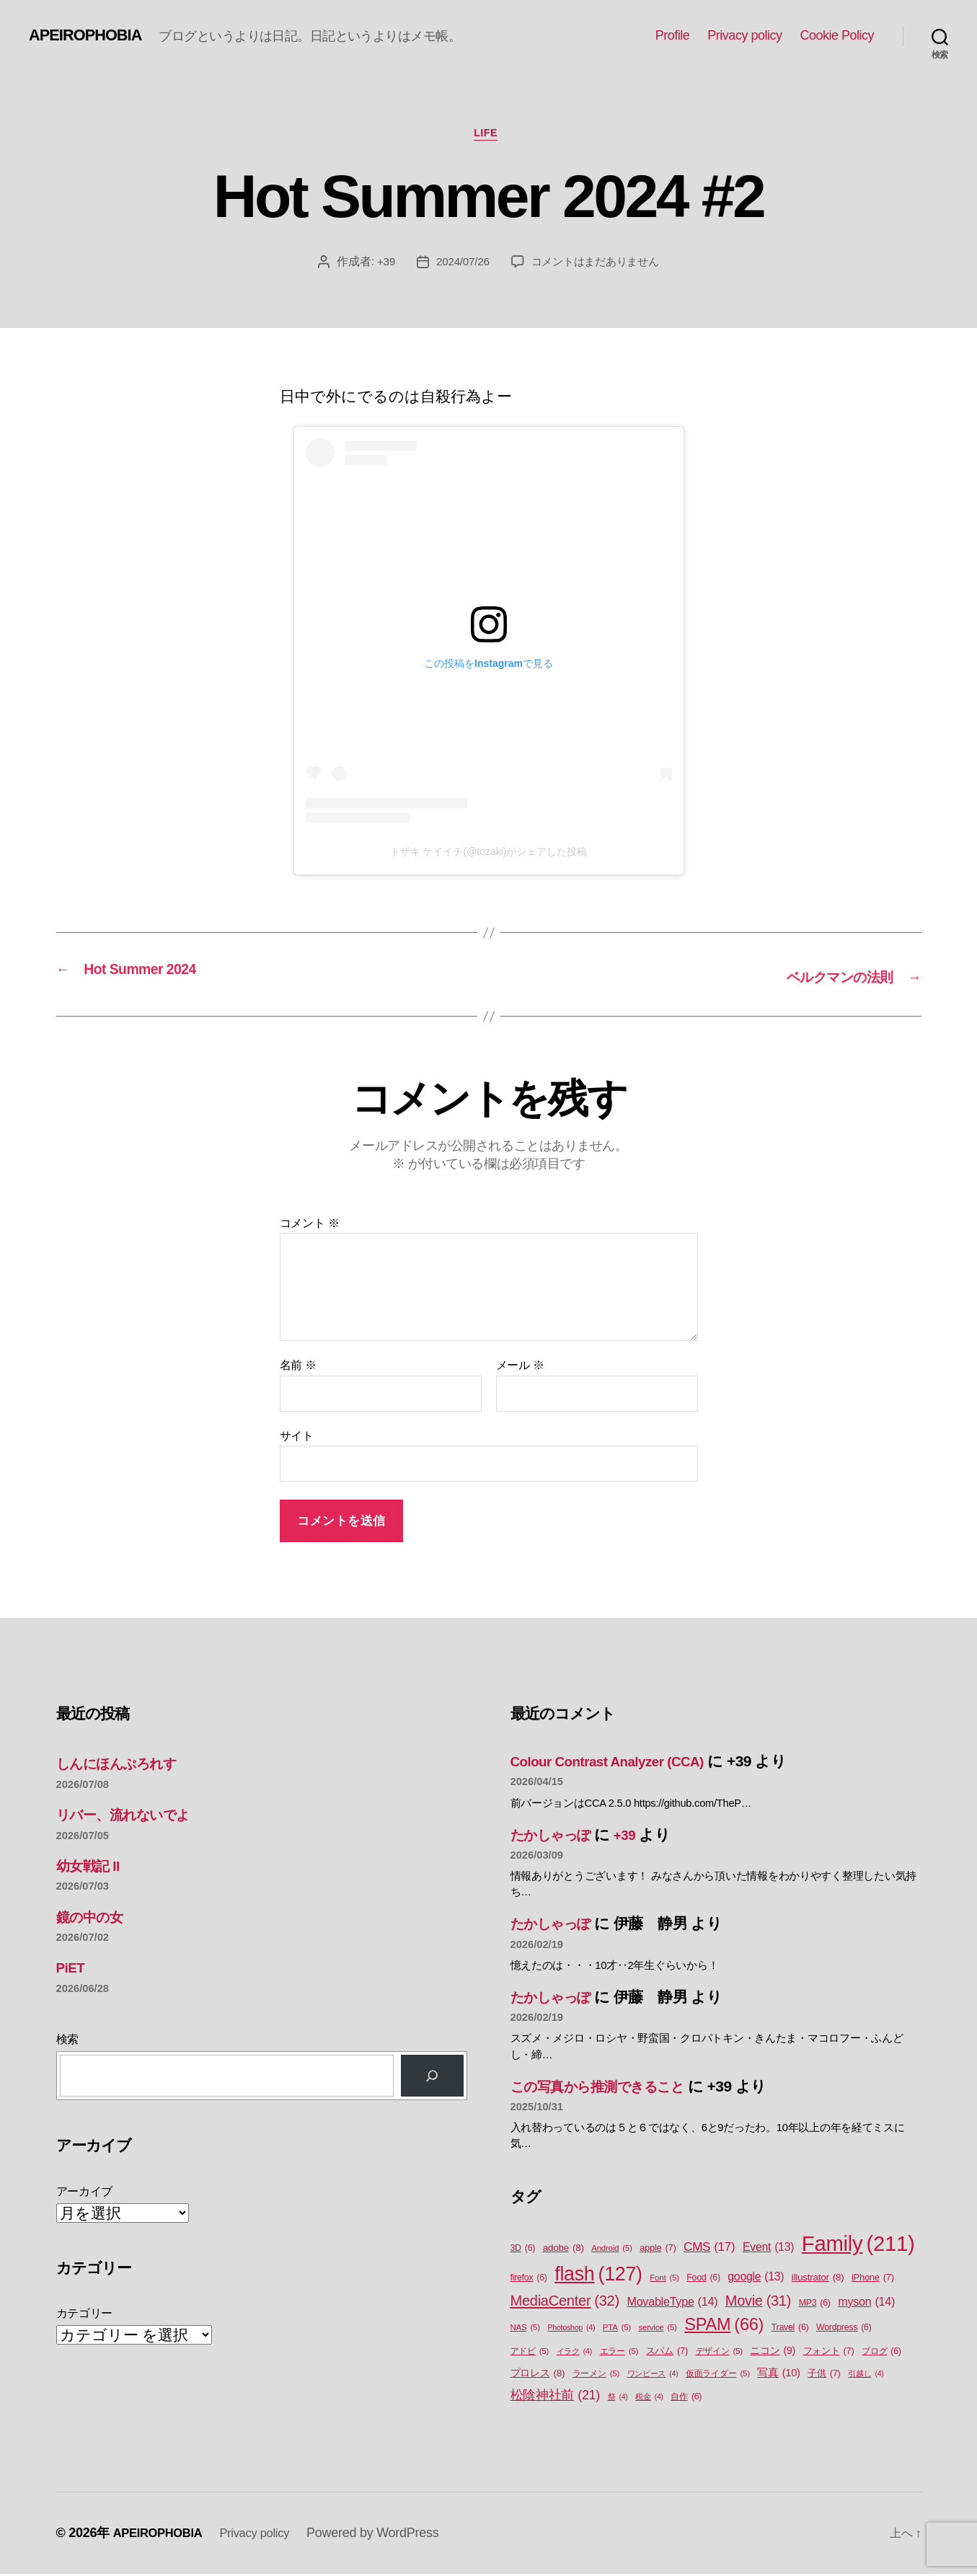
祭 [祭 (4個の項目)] (618, 2398)
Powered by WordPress (388, 2535)
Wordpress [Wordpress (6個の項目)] (844, 2329)
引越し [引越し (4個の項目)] (865, 2375)
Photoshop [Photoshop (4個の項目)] (571, 2328)
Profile (672, 35)
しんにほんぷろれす (125, 1764)
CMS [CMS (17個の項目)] (709, 2249)
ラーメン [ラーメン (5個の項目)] (596, 2376)
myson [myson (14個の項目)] (866, 2302)
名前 (298, 1366)
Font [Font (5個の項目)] (664, 2280)
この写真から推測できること (609, 2087)
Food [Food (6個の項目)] (703, 2280)
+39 (380, 264)
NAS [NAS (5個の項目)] (525, 2329)
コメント (310, 1224)
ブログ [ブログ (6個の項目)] (881, 2353)
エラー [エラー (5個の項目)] (619, 2353)
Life (488, 136)
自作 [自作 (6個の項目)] (686, 2398)
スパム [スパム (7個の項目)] (667, 2352)
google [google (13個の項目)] (756, 2279)
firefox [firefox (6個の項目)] (528, 2280)
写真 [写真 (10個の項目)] (778, 2376)
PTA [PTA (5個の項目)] (617, 2329)
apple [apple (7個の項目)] (658, 2250)
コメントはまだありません (597, 264)
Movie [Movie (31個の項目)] (758, 2303)
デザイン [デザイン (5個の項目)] (719, 2353)
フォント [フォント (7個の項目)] (828, 2352)
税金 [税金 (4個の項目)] (649, 2398)
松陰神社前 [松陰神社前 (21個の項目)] (555, 2397)
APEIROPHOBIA (91, 35)
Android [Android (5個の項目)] (611, 2250)
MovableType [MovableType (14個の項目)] (672, 2302)
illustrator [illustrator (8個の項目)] (818, 2279)
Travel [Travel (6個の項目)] (790, 2329)
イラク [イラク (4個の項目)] (574, 2352)
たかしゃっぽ (557, 1836)
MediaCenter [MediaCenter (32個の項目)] (564, 2302)
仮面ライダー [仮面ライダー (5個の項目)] (718, 2376)
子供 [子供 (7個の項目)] (824, 2375)
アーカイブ (84, 2193)
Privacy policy (744, 35)
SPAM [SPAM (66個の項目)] (724, 2326)
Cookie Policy (837, 35)
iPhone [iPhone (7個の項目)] (873, 2279)
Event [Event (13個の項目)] (768, 2249)
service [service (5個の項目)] (658, 2329)
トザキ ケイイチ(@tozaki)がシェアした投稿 (489, 855)
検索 (67, 2041)
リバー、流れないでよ (132, 1815)
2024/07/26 (459, 264)
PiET (72, 1968)
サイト (297, 1437)
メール (520, 1366)
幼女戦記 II (91, 1867)
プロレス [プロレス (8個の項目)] (537, 2375)
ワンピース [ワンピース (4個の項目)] (652, 2375)
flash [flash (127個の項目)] (598, 2276)
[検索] (432, 2077)
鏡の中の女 (93, 1918)
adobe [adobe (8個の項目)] (563, 2250)
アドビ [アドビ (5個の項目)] (529, 2353)
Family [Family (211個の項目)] (858, 2246)
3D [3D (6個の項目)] (523, 2250)
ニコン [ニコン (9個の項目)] (772, 2352)
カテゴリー (84, 2315)
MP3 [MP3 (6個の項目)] (815, 2304)
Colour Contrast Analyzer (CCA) (619, 1762)
